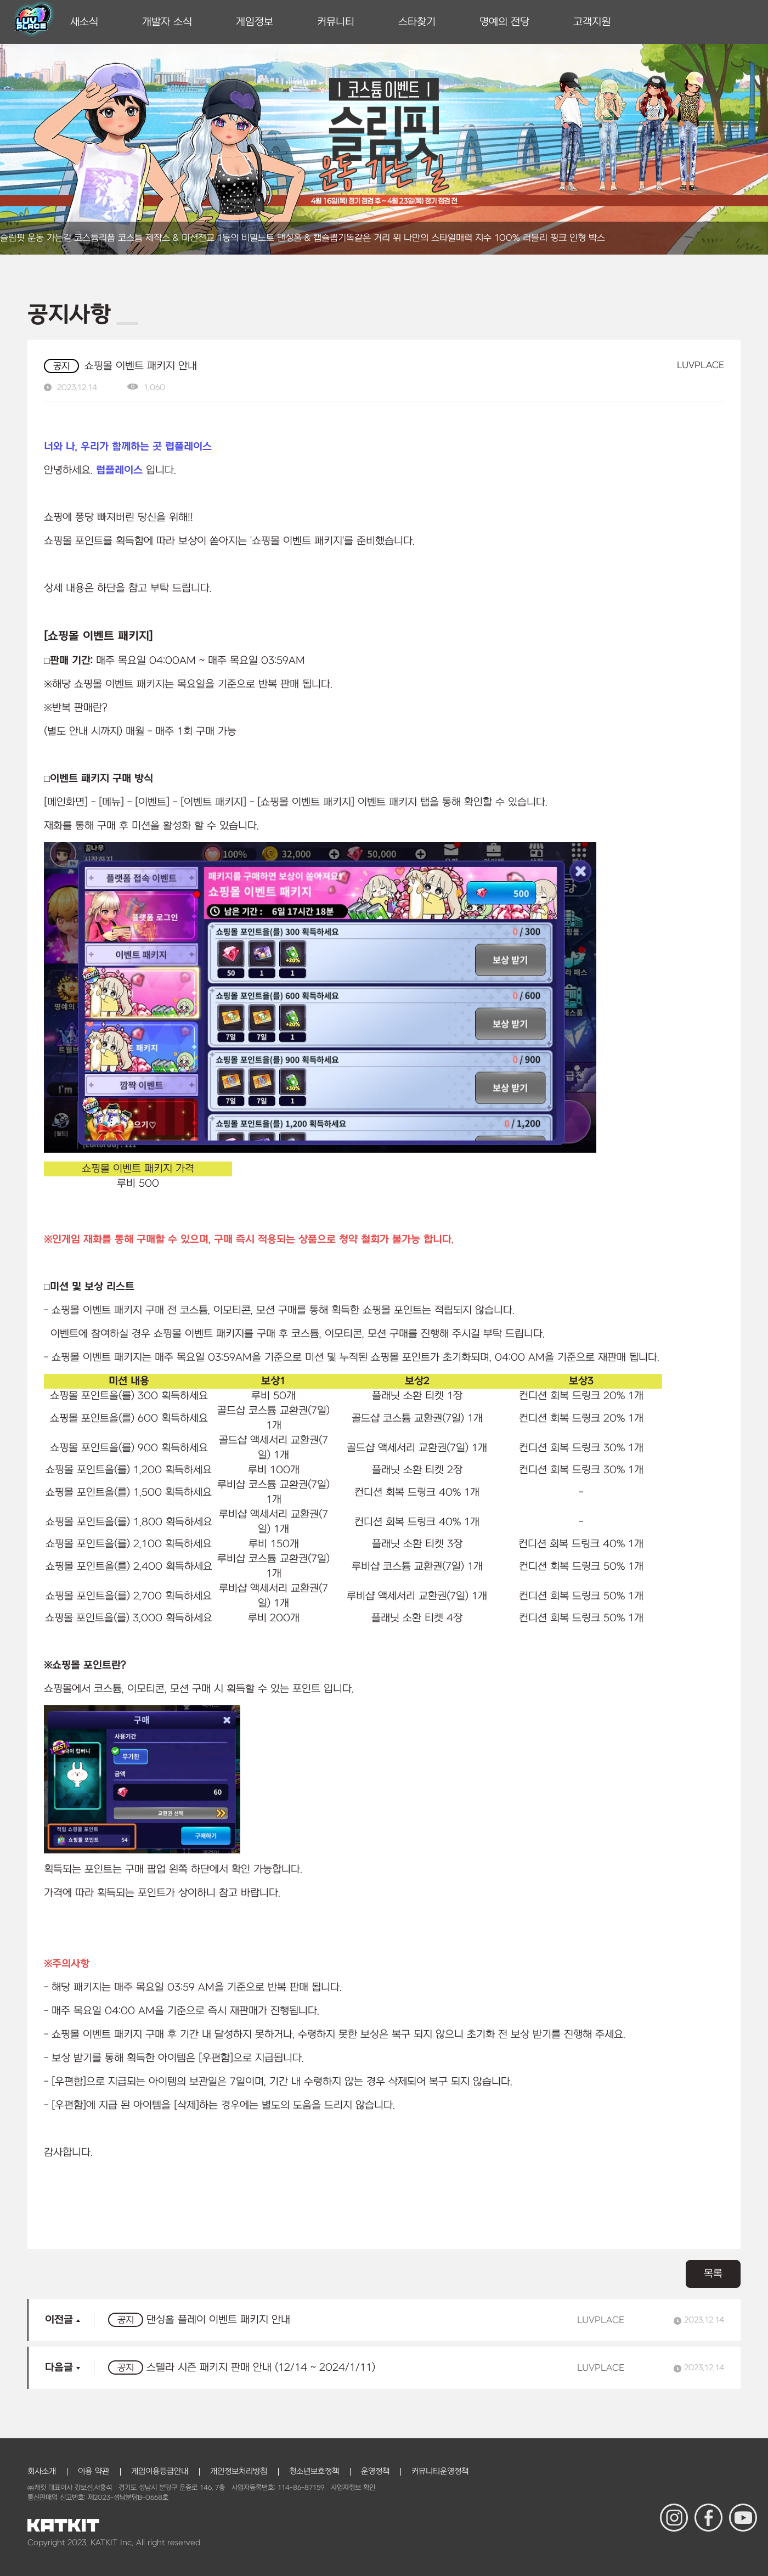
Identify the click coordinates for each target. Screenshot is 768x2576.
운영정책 (375, 2471)
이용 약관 (93, 2471)
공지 (61, 366)
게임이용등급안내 (159, 2471)
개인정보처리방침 (238, 2471)
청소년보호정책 (314, 2471)
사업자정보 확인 (353, 2488)
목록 (713, 2274)
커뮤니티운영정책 (439, 2471)
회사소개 (41, 2471)
